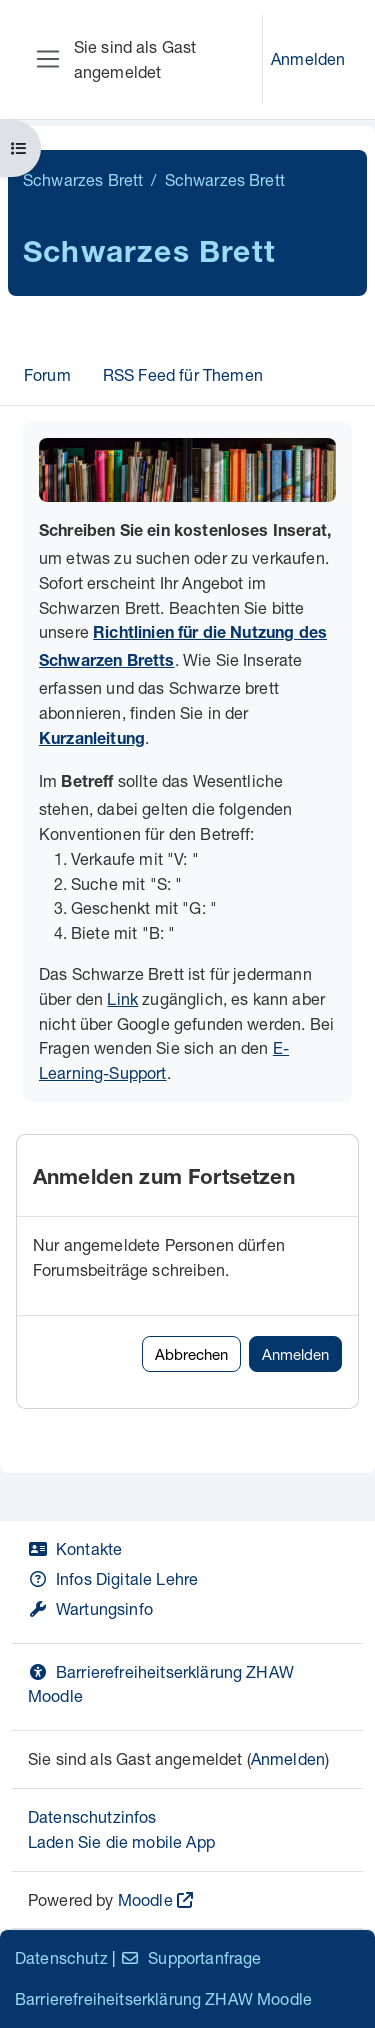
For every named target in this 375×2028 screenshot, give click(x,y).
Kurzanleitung (92, 741)
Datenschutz (61, 1957)
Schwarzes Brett (83, 179)
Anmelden (308, 58)
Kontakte (75, 1548)
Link (122, 998)
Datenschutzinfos (92, 1816)
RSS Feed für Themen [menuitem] (183, 374)
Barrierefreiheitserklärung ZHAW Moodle (163, 1998)
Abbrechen (191, 1354)
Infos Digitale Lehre (113, 1578)
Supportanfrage (190, 1957)
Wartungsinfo (90, 1608)
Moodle (145, 1899)
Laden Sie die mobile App (121, 1841)
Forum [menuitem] (47, 374)
